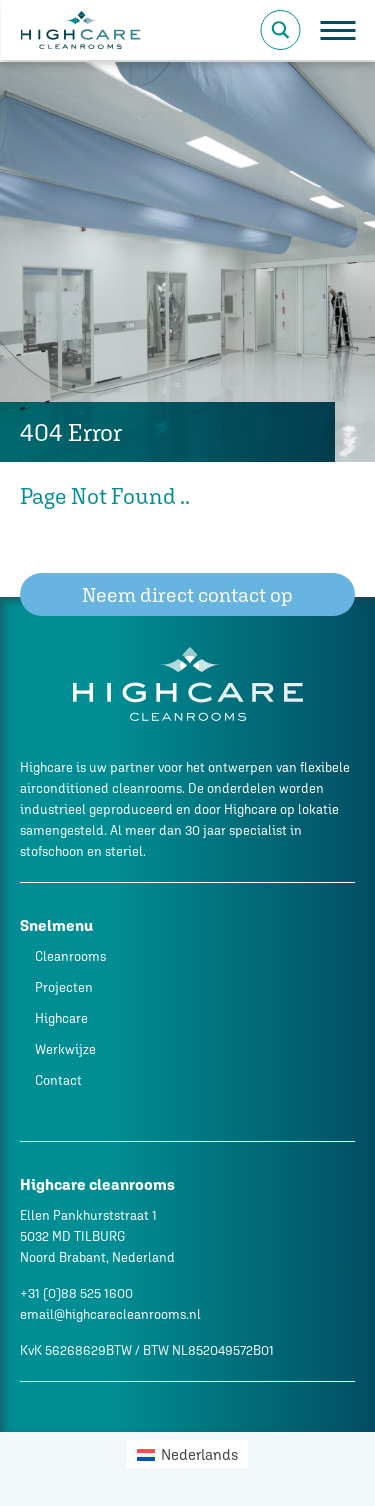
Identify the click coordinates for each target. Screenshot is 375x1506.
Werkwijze (65, 1049)
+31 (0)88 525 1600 (76, 1293)
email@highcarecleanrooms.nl (110, 1314)
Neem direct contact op (187, 594)
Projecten (64, 987)
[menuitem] (187, 1454)
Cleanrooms (70, 956)
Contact (58, 1080)
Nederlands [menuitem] (199, 1454)
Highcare (61, 1018)
